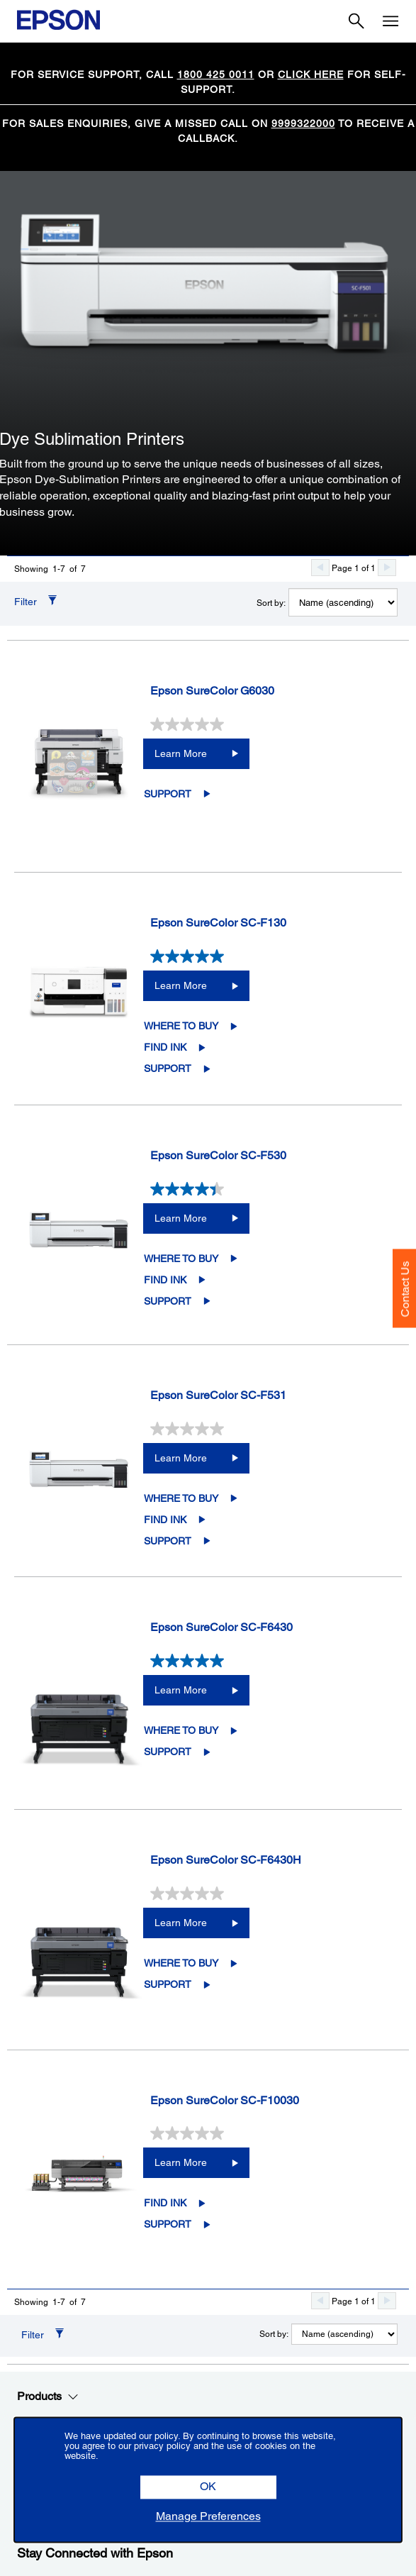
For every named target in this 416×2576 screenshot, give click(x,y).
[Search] (356, 21)
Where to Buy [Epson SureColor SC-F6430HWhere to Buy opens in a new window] (181, 1963)
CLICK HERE (311, 74)
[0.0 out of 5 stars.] (272, 724)
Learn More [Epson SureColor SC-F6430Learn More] (180, 1690)
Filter (25, 601)
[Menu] (390, 21)
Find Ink (165, 1047)
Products (48, 2396)
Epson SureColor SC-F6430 (221, 1627)
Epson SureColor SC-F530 (218, 1155)
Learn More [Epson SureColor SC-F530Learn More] (180, 1218)
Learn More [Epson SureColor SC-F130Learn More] (180, 985)
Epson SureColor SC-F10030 (224, 2100)
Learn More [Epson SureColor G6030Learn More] (180, 753)
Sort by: (271, 603)
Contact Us (405, 1289)
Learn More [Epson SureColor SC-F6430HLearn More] (180, 1922)
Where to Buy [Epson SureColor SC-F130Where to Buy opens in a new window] (181, 1026)
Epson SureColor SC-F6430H (225, 1860)
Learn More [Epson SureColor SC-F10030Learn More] (180, 2162)
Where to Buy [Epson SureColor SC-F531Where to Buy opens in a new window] (181, 1498)
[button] (208, 2487)
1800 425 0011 (215, 74)
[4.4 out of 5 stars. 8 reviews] (272, 1189)
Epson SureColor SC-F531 (218, 1395)
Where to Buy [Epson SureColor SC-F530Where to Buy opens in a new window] (181, 1258)
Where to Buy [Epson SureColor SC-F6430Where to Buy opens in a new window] (181, 1730)
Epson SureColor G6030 (212, 690)
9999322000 (303, 123)
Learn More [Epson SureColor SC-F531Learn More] (180, 1458)
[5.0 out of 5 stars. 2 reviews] (272, 956)
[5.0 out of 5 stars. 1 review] (272, 1661)
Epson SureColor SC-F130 (218, 922)
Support (167, 794)
